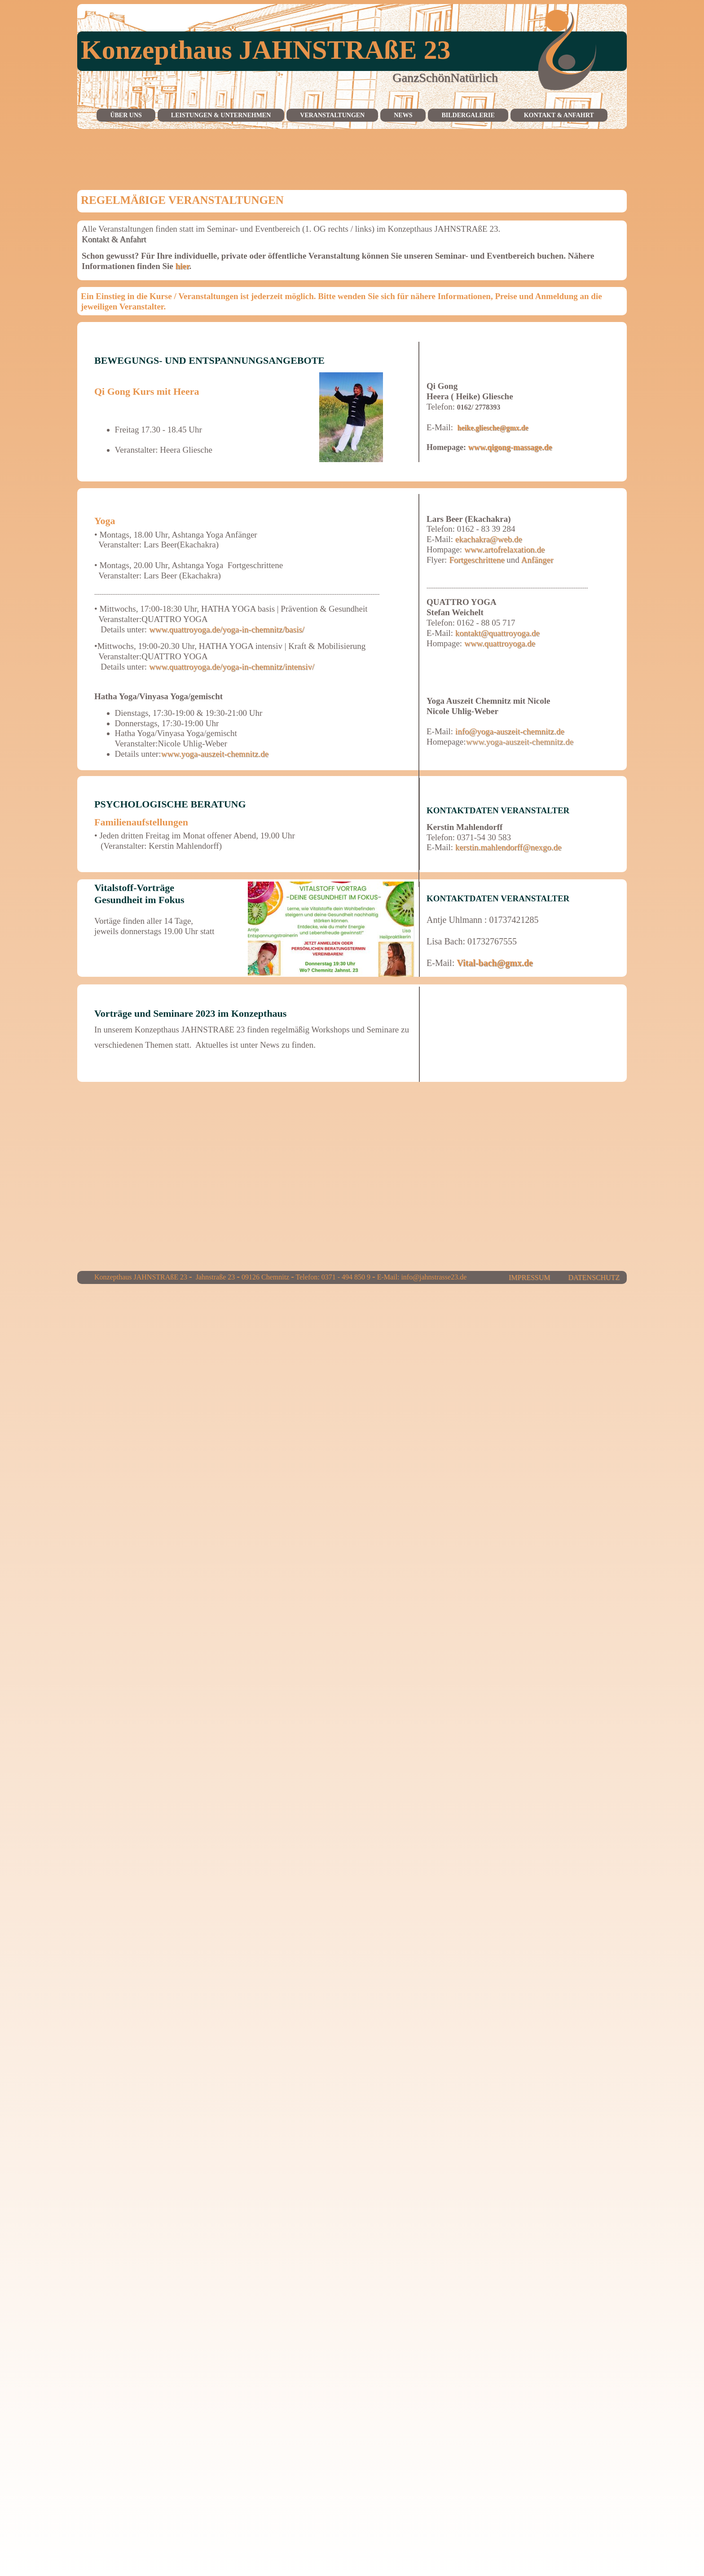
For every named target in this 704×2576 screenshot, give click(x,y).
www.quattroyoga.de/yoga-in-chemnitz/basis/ (226, 629)
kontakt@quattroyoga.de (497, 633)
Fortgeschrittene (476, 560)
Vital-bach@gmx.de (495, 963)
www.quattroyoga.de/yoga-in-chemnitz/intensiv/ (231, 666)
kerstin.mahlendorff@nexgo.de (508, 847)
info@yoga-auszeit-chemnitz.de (509, 731)
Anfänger (537, 560)
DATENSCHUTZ (594, 1277)
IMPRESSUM (526, 1277)
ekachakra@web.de (488, 539)
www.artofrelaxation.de (504, 549)
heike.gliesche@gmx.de (493, 428)
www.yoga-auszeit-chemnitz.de (214, 754)
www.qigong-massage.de (510, 447)
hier (181, 266)
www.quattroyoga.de (499, 643)
